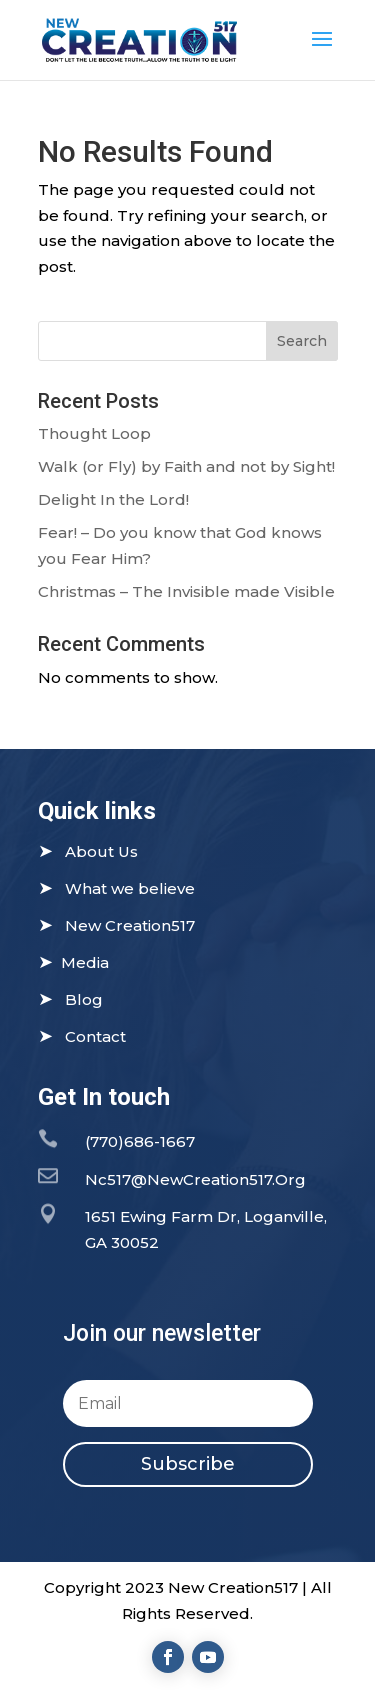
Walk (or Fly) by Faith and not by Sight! (186, 466)
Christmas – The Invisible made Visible (186, 591)
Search (302, 341)
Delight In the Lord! (113, 499)
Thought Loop (94, 433)
